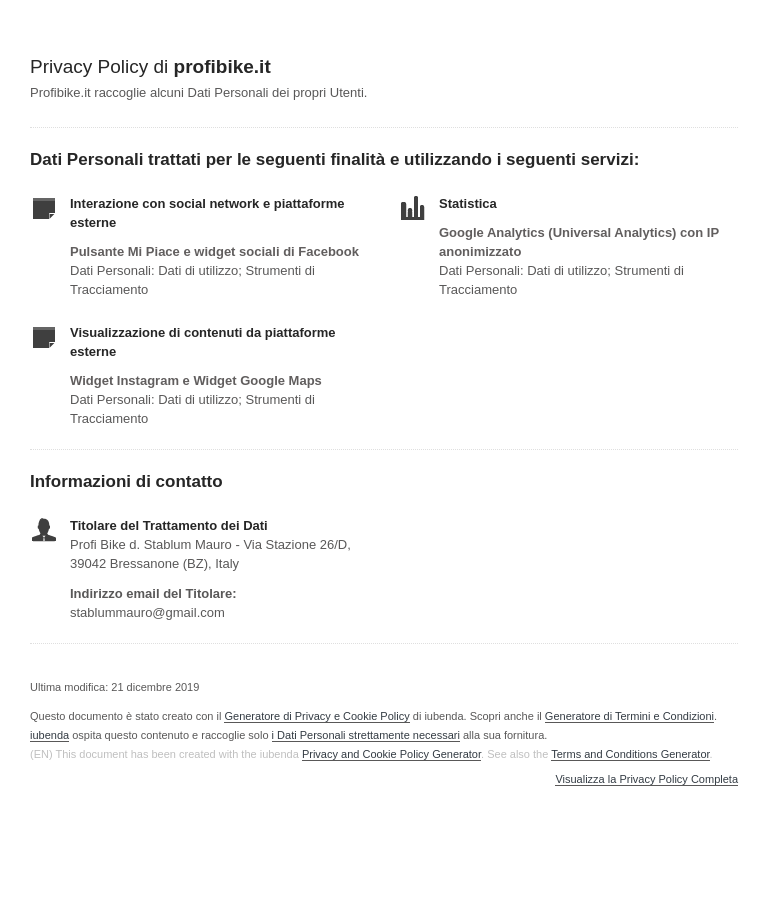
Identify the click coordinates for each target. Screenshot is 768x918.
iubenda (49, 735)
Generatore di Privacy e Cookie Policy (316, 716)
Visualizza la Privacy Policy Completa (646, 779)
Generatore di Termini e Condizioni (629, 716)
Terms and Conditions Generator (630, 754)
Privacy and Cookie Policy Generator (391, 754)
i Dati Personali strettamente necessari (366, 735)
